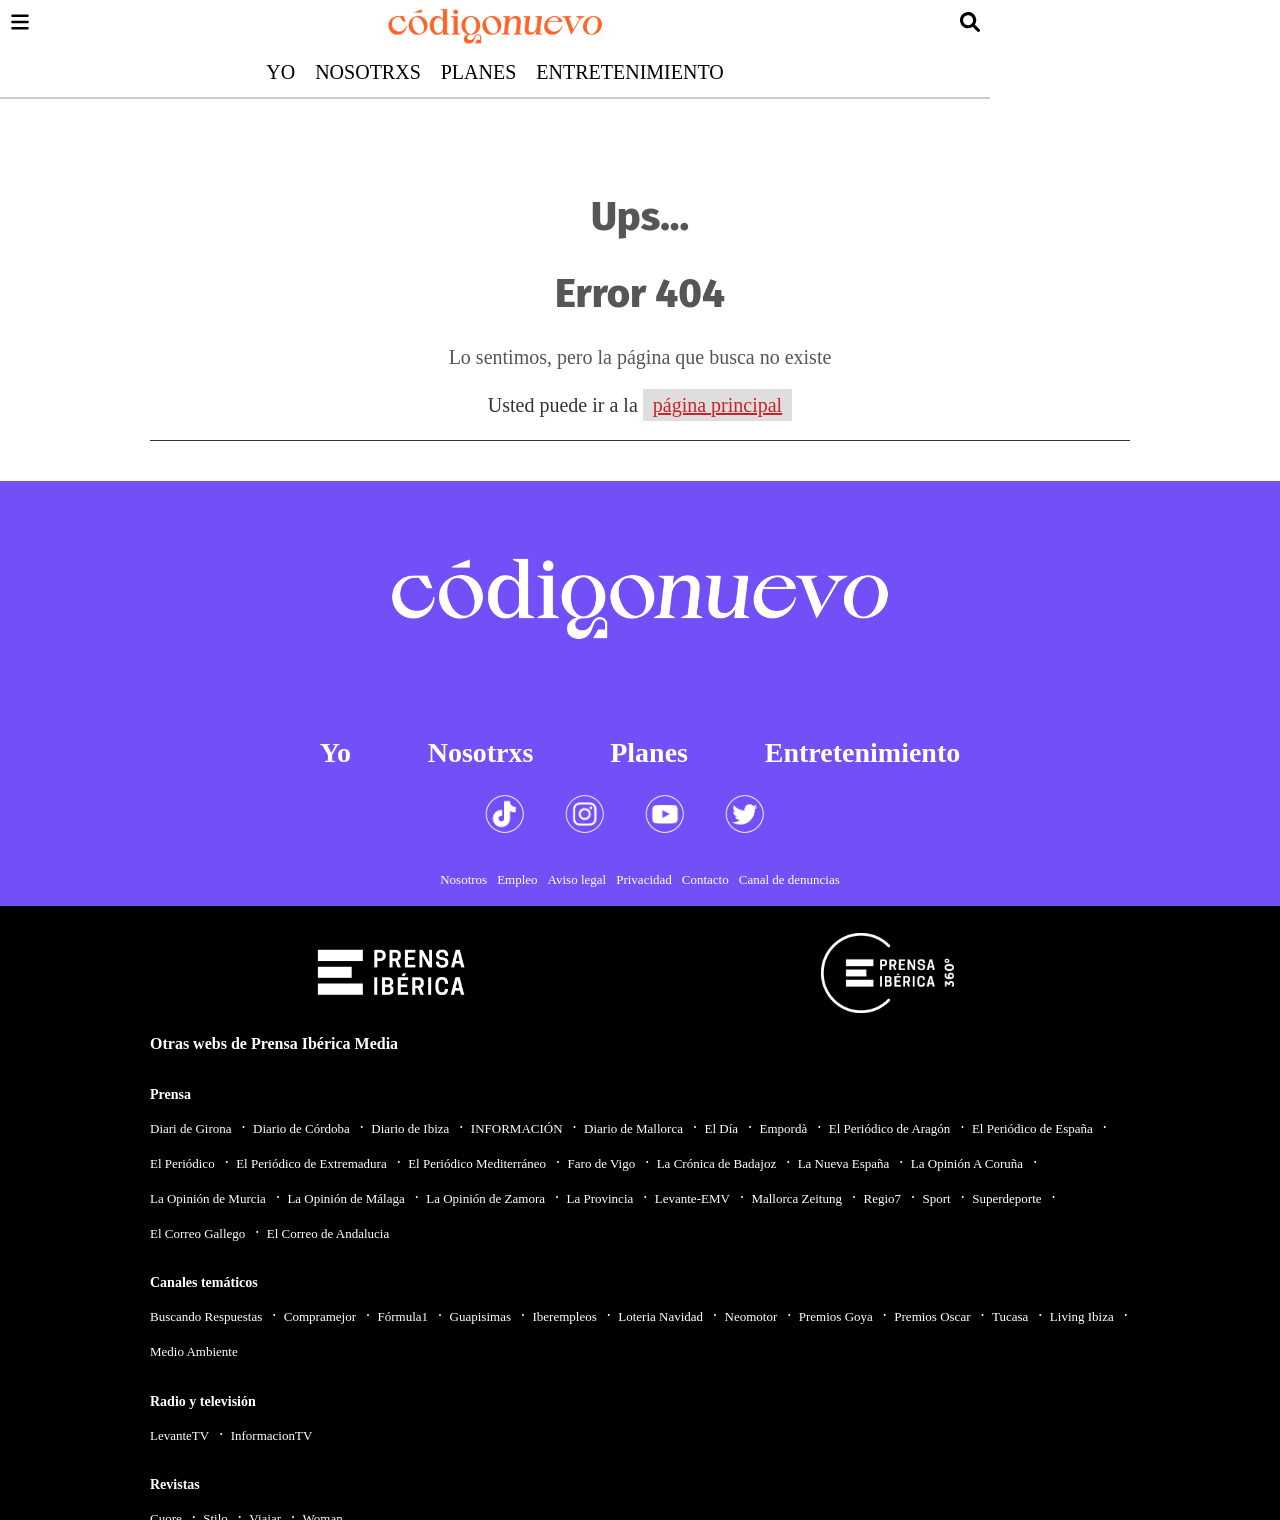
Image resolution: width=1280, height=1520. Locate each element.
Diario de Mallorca (633, 1128)
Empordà (784, 1128)
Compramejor (320, 1316)
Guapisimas (480, 1316)
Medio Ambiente (194, 1351)
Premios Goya (836, 1316)
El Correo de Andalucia (328, 1233)
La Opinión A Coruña (967, 1163)
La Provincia (599, 1198)
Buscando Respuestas (206, 1316)
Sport (937, 1198)
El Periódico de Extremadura (311, 1163)
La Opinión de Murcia (208, 1198)
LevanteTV (179, 1435)
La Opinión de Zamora (485, 1198)
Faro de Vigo (602, 1163)
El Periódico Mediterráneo (477, 1163)
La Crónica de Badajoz (716, 1163)
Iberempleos (564, 1316)
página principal (717, 405)
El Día (721, 1128)
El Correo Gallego (197, 1233)
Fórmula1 (403, 1316)
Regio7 (882, 1198)
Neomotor (751, 1316)
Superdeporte (1006, 1198)
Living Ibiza (1082, 1316)
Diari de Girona (191, 1128)
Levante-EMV (692, 1198)
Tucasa (1010, 1316)
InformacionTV (272, 1435)
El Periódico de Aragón (890, 1128)
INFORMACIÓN (517, 1128)
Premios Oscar (932, 1316)
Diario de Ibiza (410, 1128)
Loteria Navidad (660, 1316)
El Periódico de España (1032, 1128)
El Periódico (182, 1163)
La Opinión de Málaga (345, 1198)
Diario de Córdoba (301, 1128)
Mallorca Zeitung (796, 1198)
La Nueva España (844, 1163)
